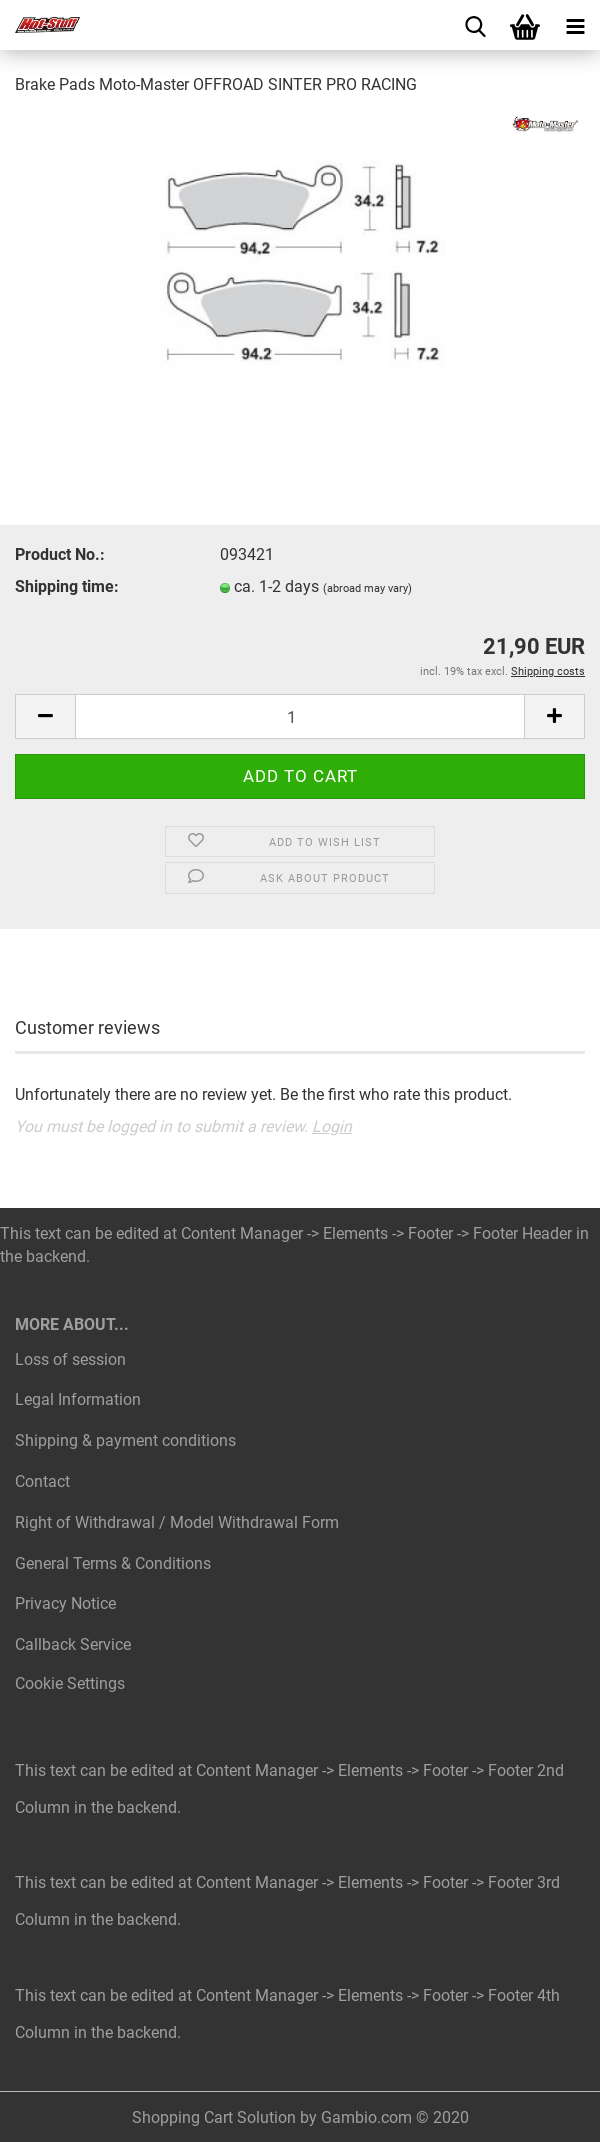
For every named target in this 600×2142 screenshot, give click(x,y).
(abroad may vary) (367, 588)
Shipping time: (67, 586)
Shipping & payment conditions (125, 1440)
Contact (42, 1481)
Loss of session (70, 1359)
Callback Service (73, 1644)
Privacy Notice (65, 1603)
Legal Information (78, 1399)
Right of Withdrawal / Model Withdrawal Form (177, 1522)
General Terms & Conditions (113, 1563)
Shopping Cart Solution (214, 2117)
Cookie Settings (70, 1683)
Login (332, 1126)
